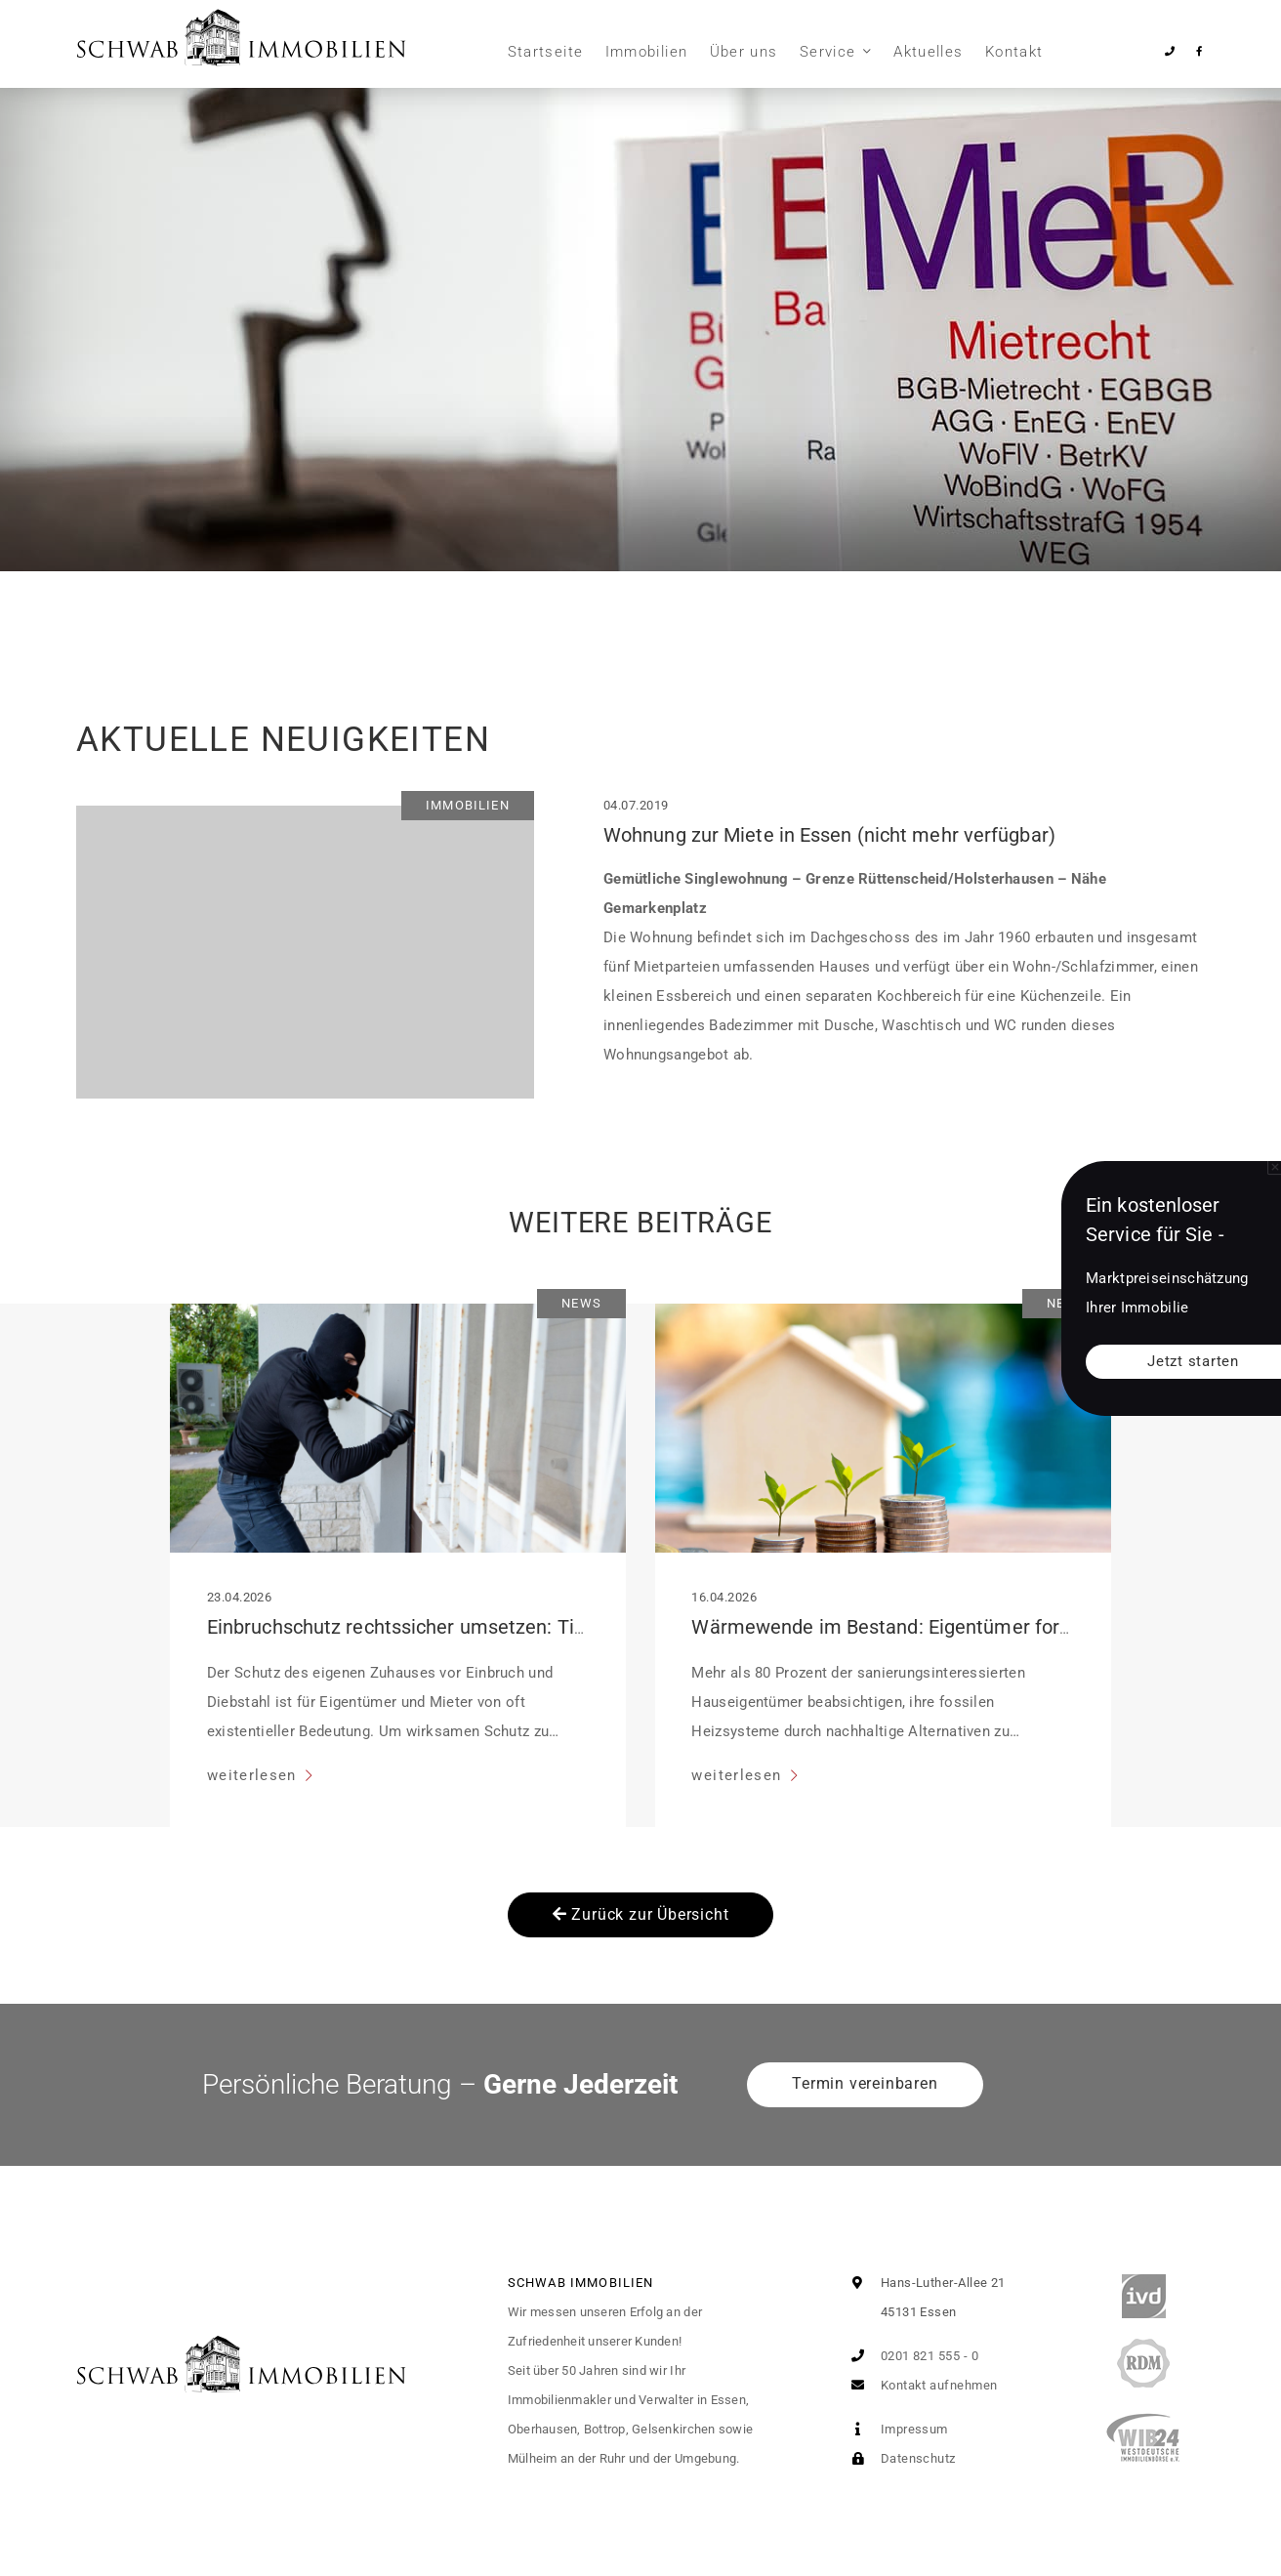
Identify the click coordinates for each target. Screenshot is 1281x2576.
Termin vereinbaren (864, 2083)
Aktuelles (928, 52)
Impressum (895, 2429)
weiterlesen (254, 1775)
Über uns (744, 52)
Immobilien (646, 52)
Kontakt (1014, 52)
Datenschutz (899, 2458)
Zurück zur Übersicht (641, 1914)
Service (827, 52)
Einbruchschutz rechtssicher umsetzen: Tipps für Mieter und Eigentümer (524, 1627)
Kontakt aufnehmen (920, 2385)
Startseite (546, 52)
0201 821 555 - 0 (910, 2355)
